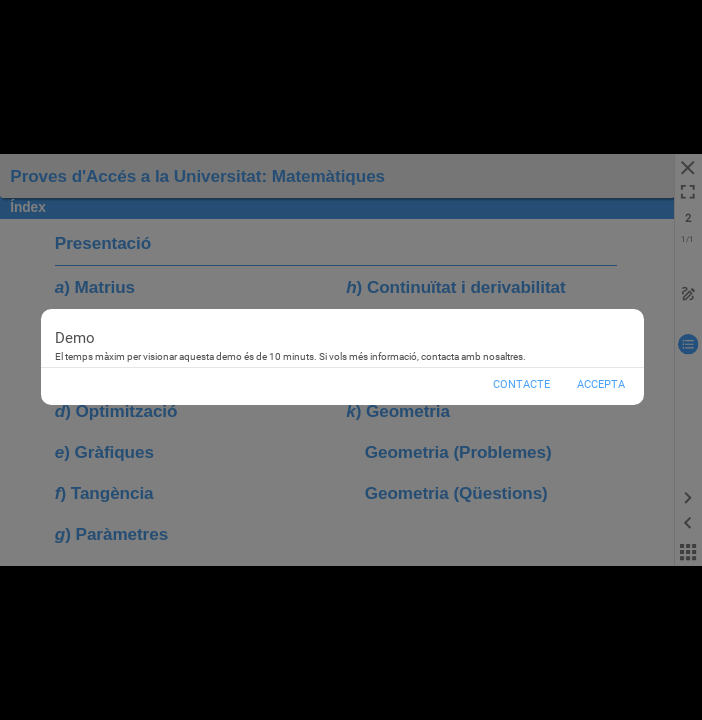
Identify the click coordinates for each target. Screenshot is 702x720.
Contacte (521, 384)
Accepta (601, 384)
